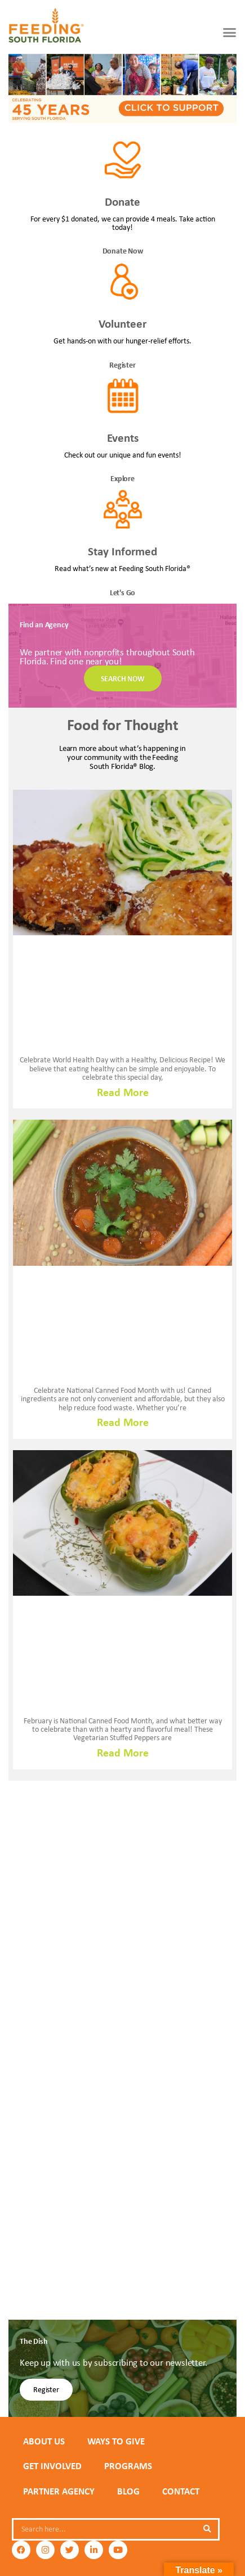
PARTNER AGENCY (59, 2491)
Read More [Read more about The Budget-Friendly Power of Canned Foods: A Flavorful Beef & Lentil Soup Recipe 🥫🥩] (123, 1422)
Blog (128, 2491)
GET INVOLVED (52, 2466)
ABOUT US (44, 2441)
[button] (229, 32)
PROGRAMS (128, 2466)
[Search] (206, 2529)
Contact (180, 2491)
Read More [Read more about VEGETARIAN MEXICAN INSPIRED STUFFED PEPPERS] (123, 1752)
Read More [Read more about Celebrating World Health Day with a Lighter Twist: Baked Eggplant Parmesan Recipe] (123, 1092)
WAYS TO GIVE (116, 2441)
